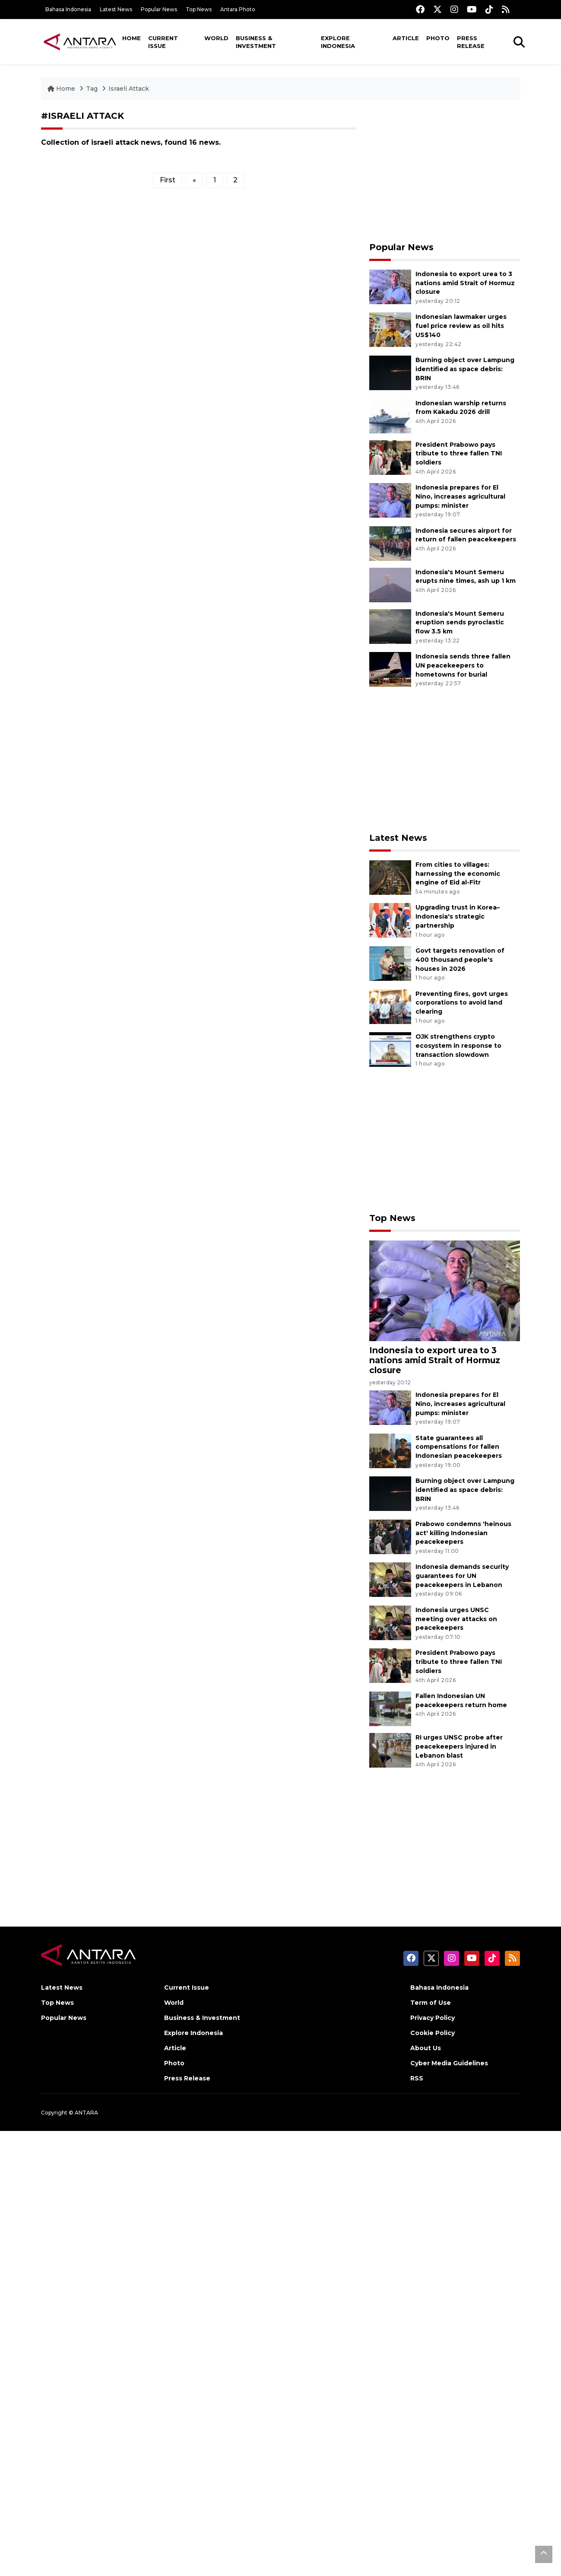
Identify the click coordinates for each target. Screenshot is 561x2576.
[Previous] (194, 180)
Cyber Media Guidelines (449, 2063)
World (216, 38)
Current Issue (163, 42)
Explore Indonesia (338, 42)
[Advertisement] (444, 171)
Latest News (116, 9)
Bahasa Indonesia (68, 9)
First (167, 180)
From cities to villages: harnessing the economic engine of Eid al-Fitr (457, 874)
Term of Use (430, 2003)
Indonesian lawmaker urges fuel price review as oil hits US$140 (461, 326)
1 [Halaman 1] (214, 180)
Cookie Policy (432, 2033)
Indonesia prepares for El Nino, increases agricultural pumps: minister (460, 496)
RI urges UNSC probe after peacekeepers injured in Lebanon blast (459, 1746)
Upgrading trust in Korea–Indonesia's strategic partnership (457, 916)
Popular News (159, 9)
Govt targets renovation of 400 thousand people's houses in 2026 (459, 960)
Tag (92, 88)
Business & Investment (256, 42)
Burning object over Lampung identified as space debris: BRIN (464, 369)
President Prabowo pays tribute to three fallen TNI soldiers (458, 454)
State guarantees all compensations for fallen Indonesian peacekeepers (458, 1447)
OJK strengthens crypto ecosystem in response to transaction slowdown (458, 1046)
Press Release (471, 42)
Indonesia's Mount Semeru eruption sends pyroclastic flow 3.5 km (459, 623)
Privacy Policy (432, 2018)
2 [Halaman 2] (235, 180)
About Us (425, 2048)
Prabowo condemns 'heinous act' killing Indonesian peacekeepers (463, 1533)
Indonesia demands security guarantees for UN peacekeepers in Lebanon (462, 1576)
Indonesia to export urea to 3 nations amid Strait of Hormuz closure (465, 283)
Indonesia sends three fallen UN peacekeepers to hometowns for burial (462, 665)
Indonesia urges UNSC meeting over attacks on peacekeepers (456, 1619)
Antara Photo (237, 9)
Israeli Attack (128, 88)
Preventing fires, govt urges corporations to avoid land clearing (461, 1003)
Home (131, 38)
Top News (199, 9)
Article (406, 38)
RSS (416, 2078)
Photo (438, 38)
